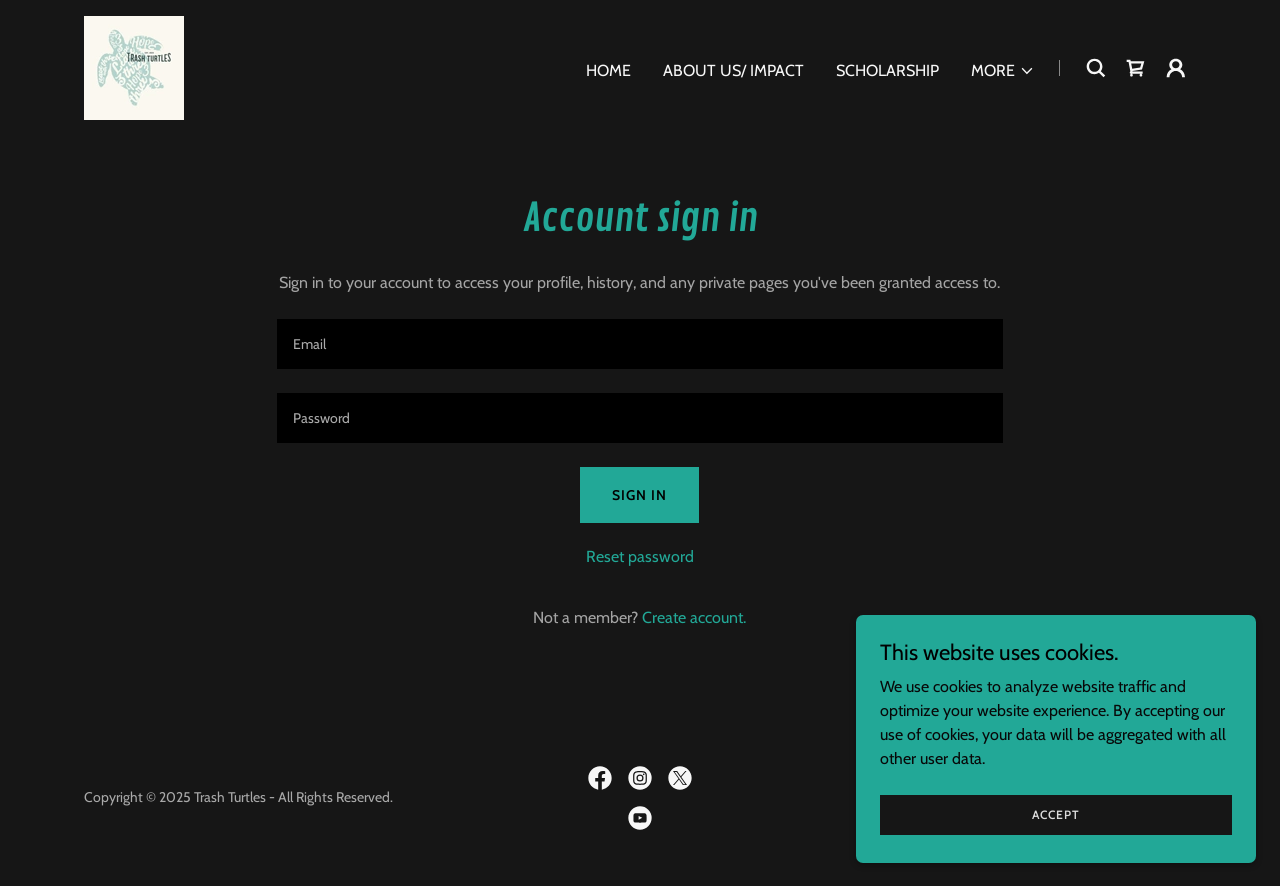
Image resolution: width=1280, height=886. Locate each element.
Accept (1056, 814)
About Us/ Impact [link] (733, 70)
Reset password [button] (640, 556)
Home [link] (608, 70)
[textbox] (639, 344)
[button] (1003, 71)
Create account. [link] (694, 617)
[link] (134, 66)
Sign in (639, 495)
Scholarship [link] (887, 70)
